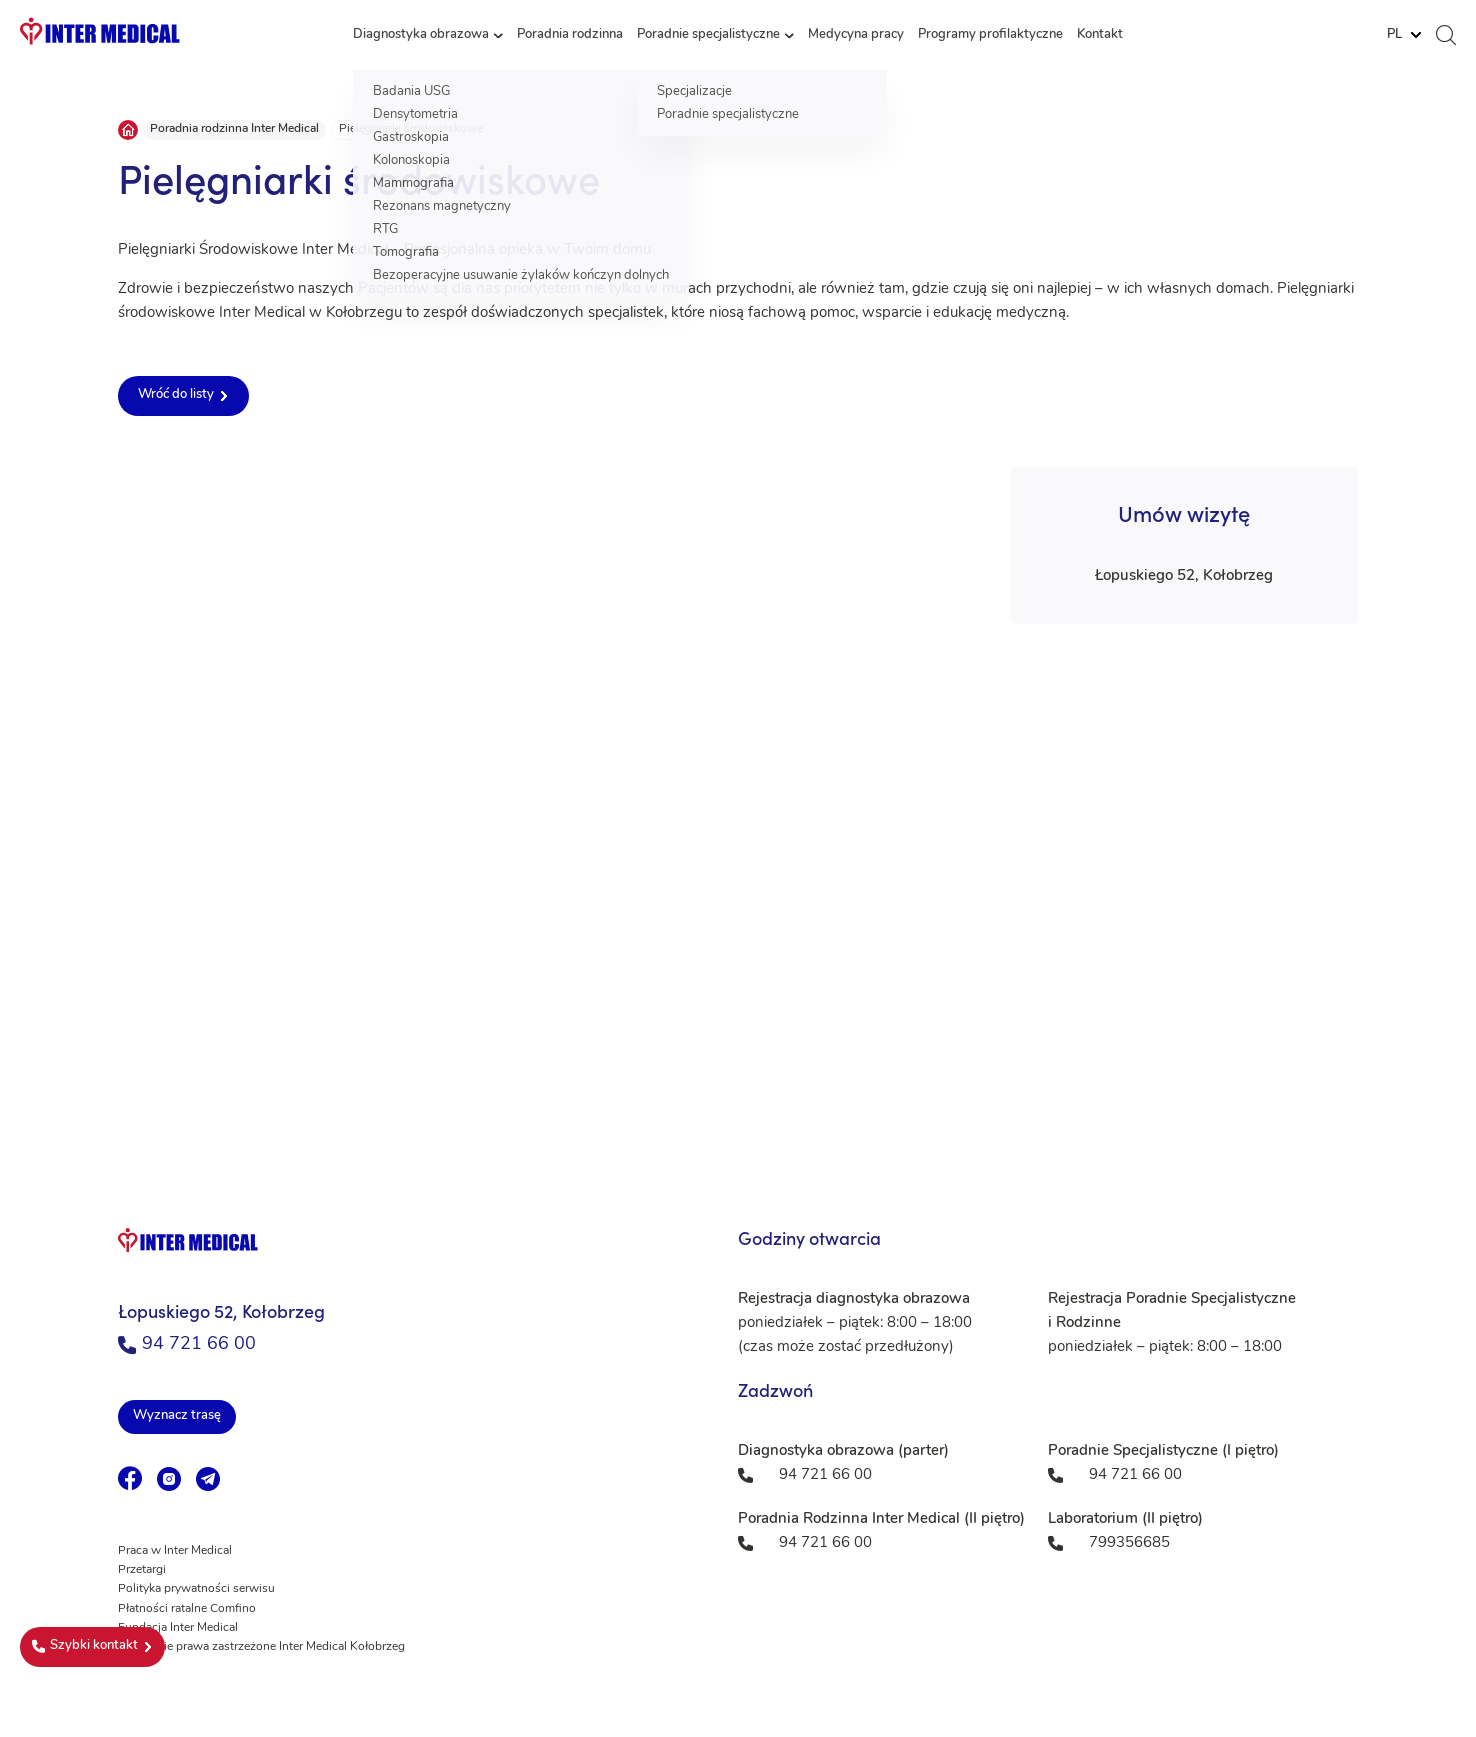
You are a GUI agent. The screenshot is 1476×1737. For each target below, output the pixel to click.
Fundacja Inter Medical (178, 1628)
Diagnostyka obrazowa (421, 34)
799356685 (1129, 1543)
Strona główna (128, 130)
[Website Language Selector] (1404, 35)
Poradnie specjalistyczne (708, 34)
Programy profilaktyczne (990, 34)
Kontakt (1100, 34)
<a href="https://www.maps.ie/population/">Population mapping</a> (738, 939)
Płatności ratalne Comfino (187, 1609)
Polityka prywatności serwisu (196, 1589)
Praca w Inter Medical (175, 1551)
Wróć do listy (176, 394)
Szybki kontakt (85, 1646)
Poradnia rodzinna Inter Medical (234, 129)
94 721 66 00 (187, 1344)
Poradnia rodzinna (570, 34)
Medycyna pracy (856, 34)
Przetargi (142, 1570)
